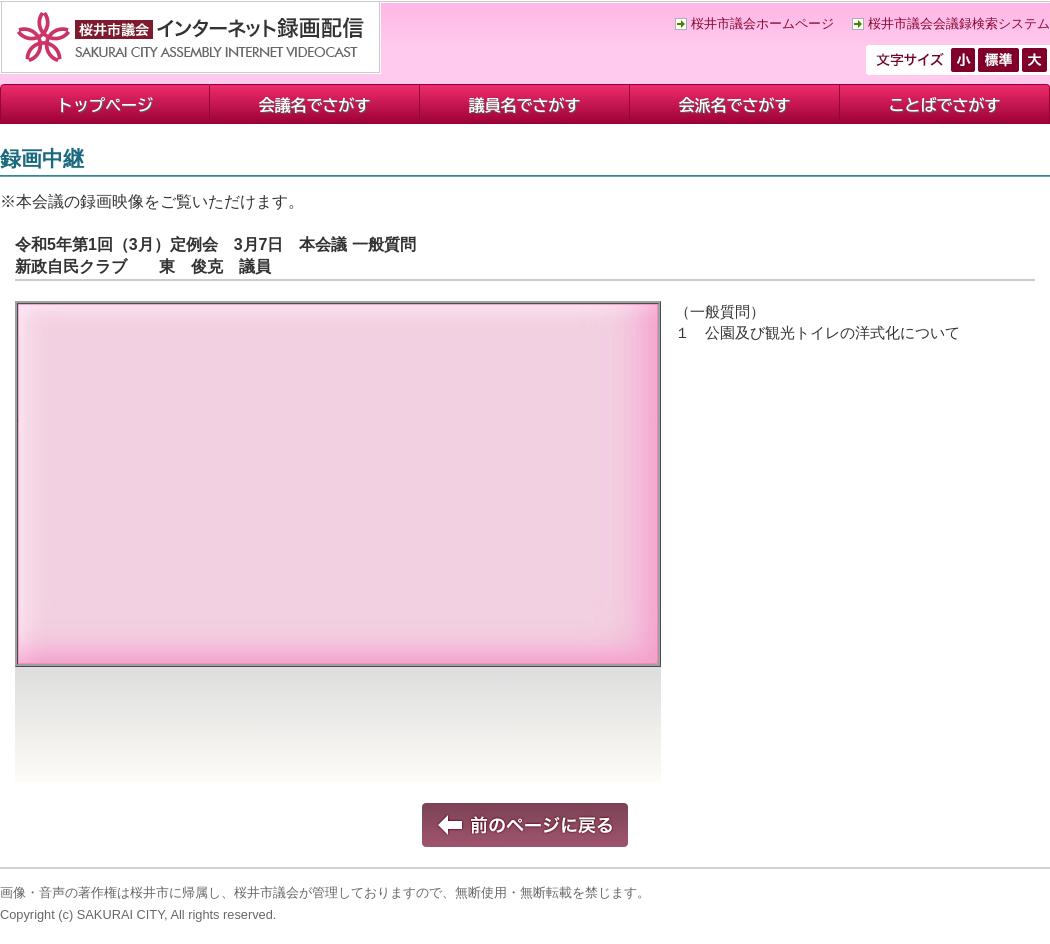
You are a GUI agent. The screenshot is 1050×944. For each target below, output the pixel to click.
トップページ (105, 105)
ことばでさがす (945, 105)
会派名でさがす (735, 105)
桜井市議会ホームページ (762, 23)
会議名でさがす (315, 105)
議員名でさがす (525, 105)
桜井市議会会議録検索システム (959, 23)
